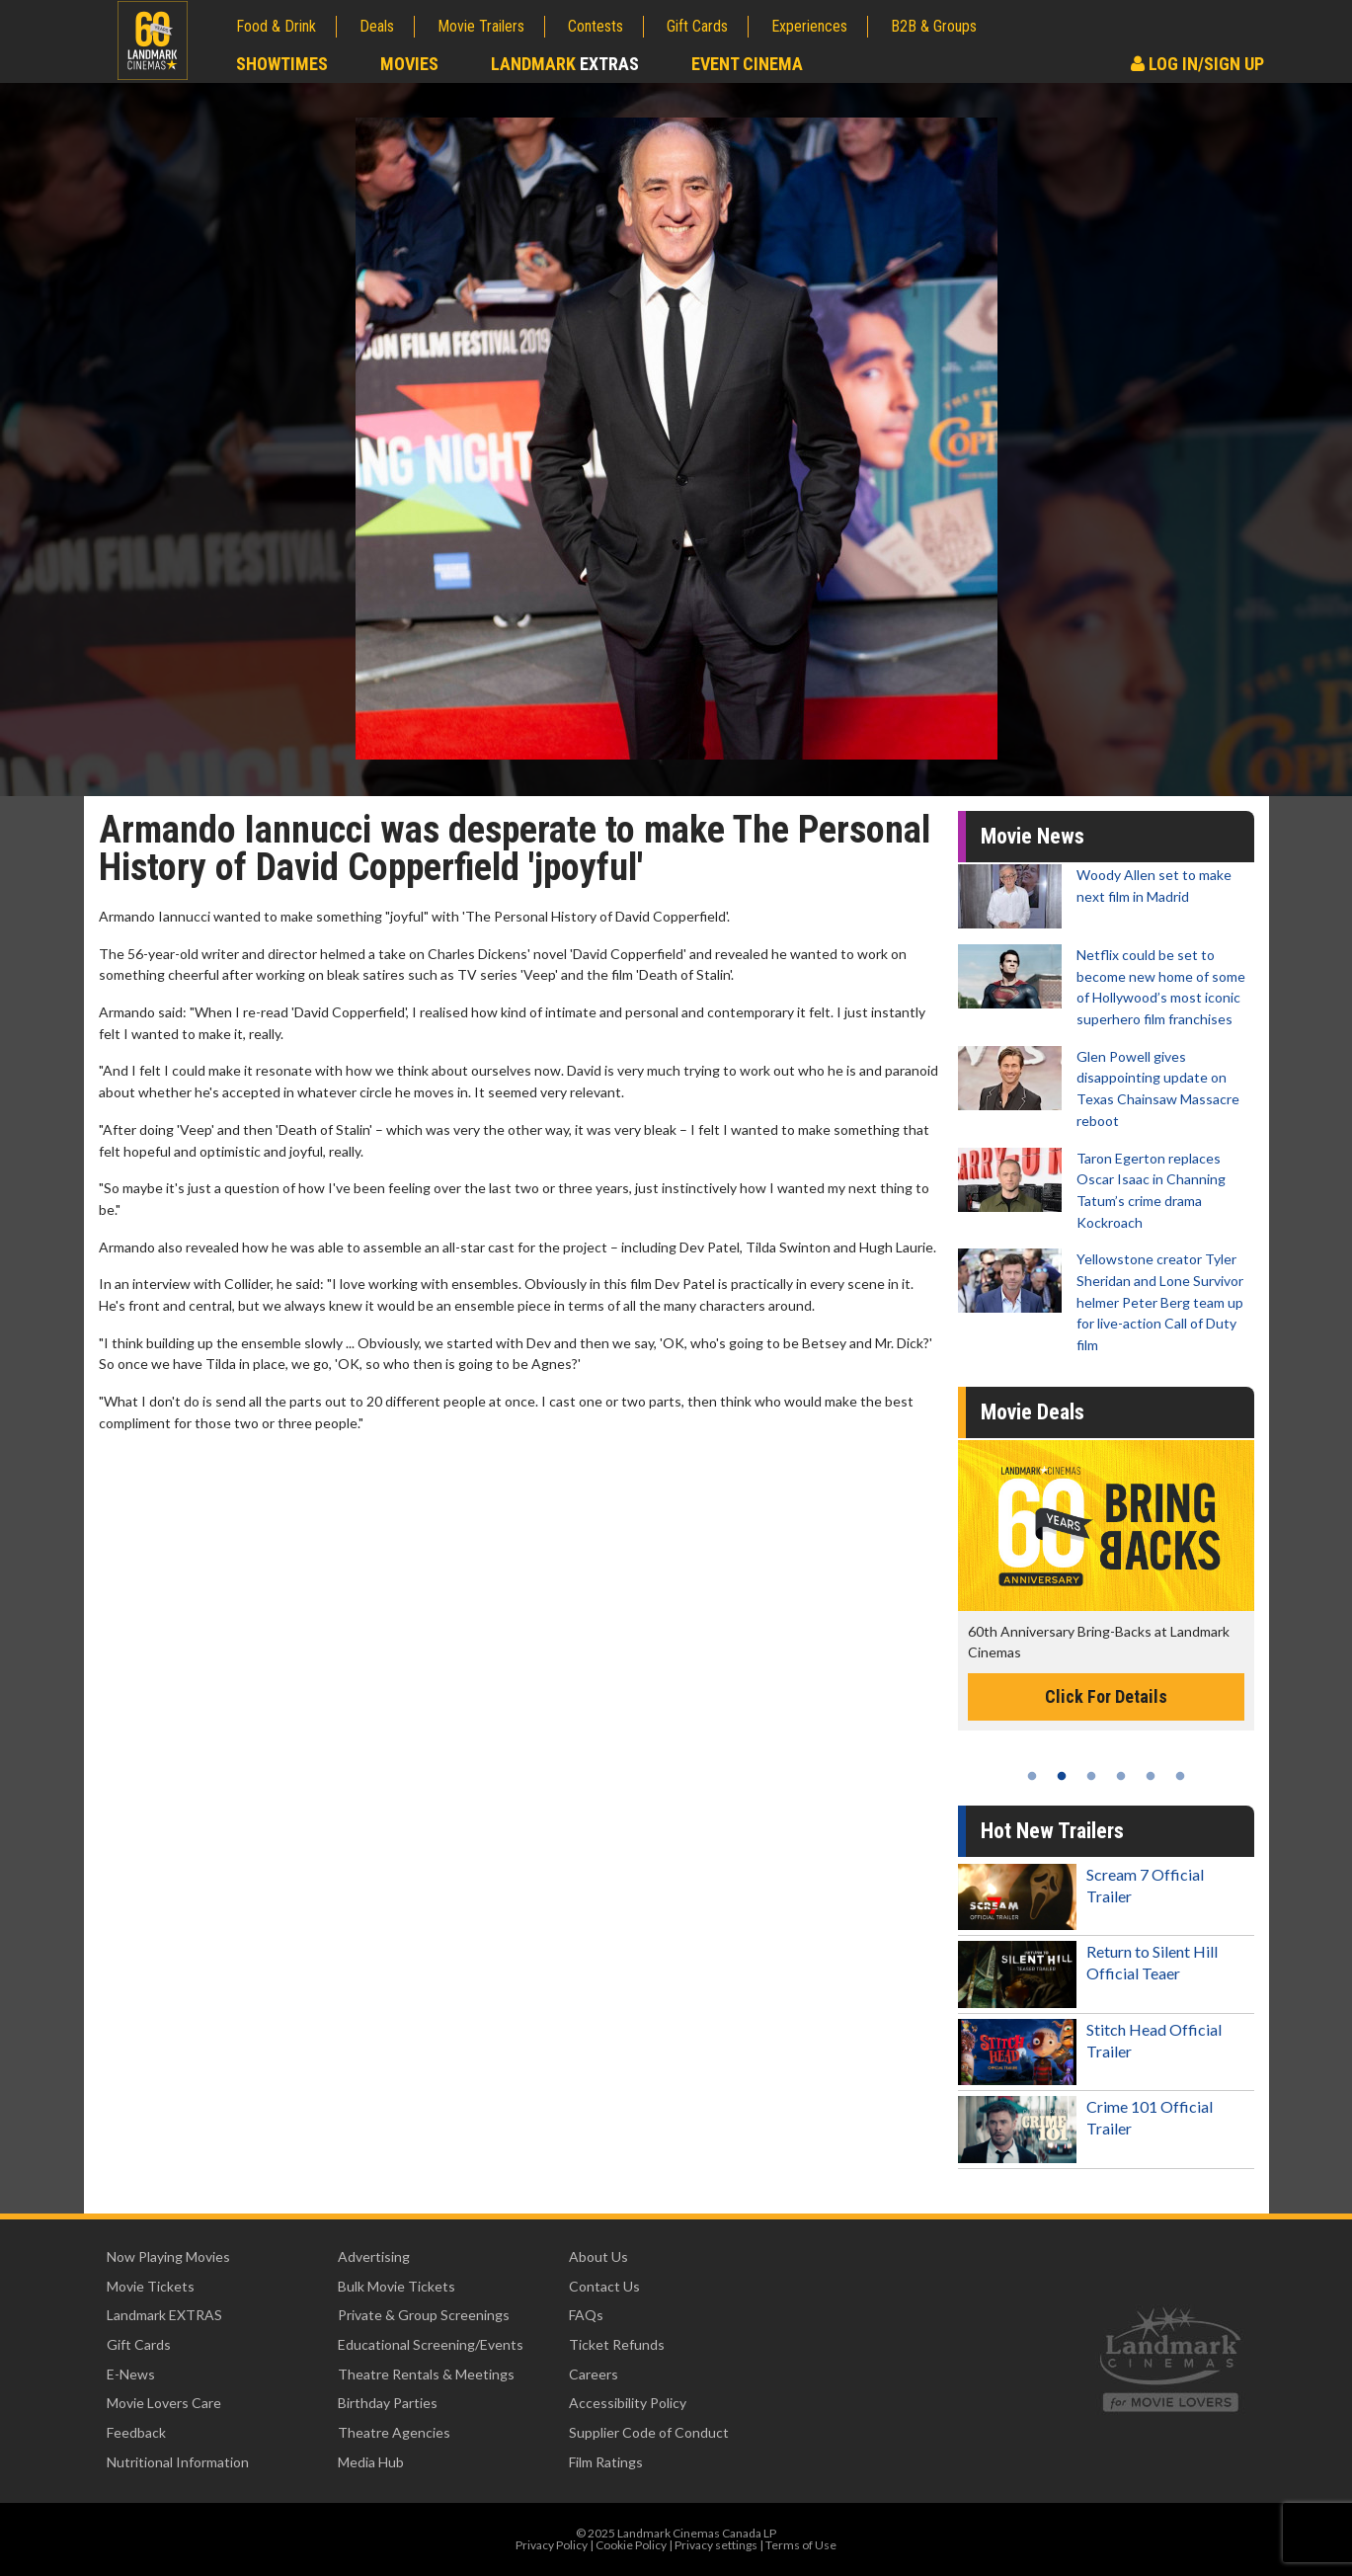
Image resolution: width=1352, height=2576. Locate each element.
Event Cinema (747, 63)
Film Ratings (606, 2462)
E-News (131, 2374)
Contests (595, 26)
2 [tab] (1062, 1776)
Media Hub (371, 2462)
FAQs (586, 2314)
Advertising (374, 2256)
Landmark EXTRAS (164, 2314)
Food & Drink (276, 26)
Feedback (136, 2432)
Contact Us (604, 2286)
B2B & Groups (934, 26)
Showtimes (282, 63)
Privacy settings (716, 2544)
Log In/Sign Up (1197, 63)
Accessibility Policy (627, 2402)
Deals (376, 26)
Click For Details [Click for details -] (1106, 1696)
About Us (598, 2256)
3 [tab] (1091, 1776)
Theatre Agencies (394, 2432)
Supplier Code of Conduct (649, 2432)
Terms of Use (800, 2544)
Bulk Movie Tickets (396, 2286)
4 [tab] (1121, 1776)
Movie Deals (1032, 1412)
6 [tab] (1180, 1776)
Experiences (809, 26)
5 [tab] (1150, 1776)
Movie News (1032, 836)
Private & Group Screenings (424, 2314)
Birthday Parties (387, 2402)
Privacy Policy (552, 2544)
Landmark (565, 63)
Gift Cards (697, 26)
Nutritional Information (178, 2462)
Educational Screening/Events (430, 2344)
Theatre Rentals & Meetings (426, 2374)
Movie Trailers (480, 26)
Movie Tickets (151, 2286)
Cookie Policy (631, 2544)
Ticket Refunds (617, 2344)
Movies (409, 63)
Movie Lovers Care (164, 2402)
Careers (593, 2374)
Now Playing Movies (168, 2256)
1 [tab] (1032, 1776)
